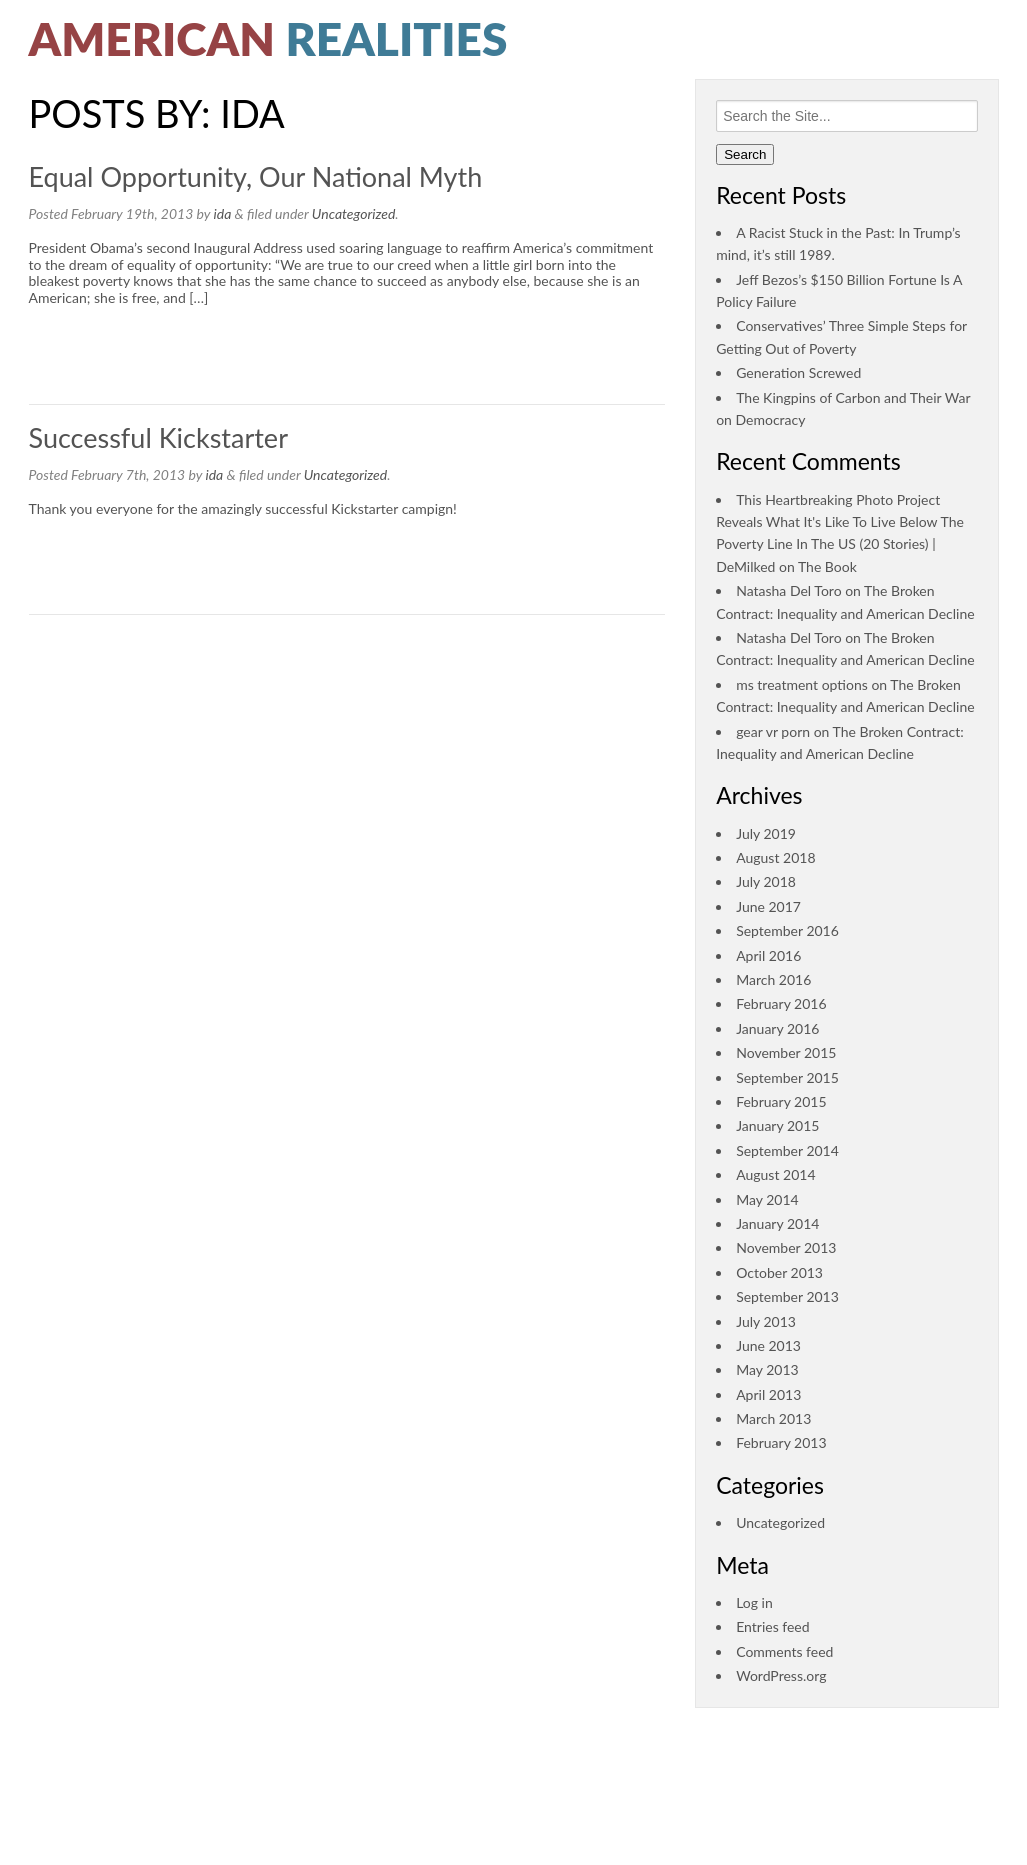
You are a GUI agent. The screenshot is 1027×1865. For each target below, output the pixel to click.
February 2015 (781, 1101)
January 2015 (777, 1125)
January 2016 (777, 1028)
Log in (754, 1602)
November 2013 (786, 1247)
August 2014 (775, 1174)
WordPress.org (781, 1675)
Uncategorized (354, 213)
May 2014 (767, 1199)
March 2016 (773, 979)
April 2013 (768, 1394)
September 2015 (787, 1077)
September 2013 (787, 1296)
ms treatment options (802, 684)
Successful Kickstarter (158, 437)
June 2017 (768, 906)
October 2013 (779, 1272)
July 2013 (766, 1321)
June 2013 (768, 1345)
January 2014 (777, 1223)
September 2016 (787, 930)
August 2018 (775, 857)
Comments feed (784, 1651)
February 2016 (781, 1003)
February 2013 (781, 1442)
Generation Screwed (798, 372)
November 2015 (786, 1052)
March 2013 (773, 1418)
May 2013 (767, 1369)
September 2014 (787, 1150)
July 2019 (766, 833)
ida (223, 213)
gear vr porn (773, 731)
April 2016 (768, 955)
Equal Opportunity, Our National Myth (256, 176)
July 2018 (766, 881)
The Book (827, 566)
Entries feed (772, 1626)
